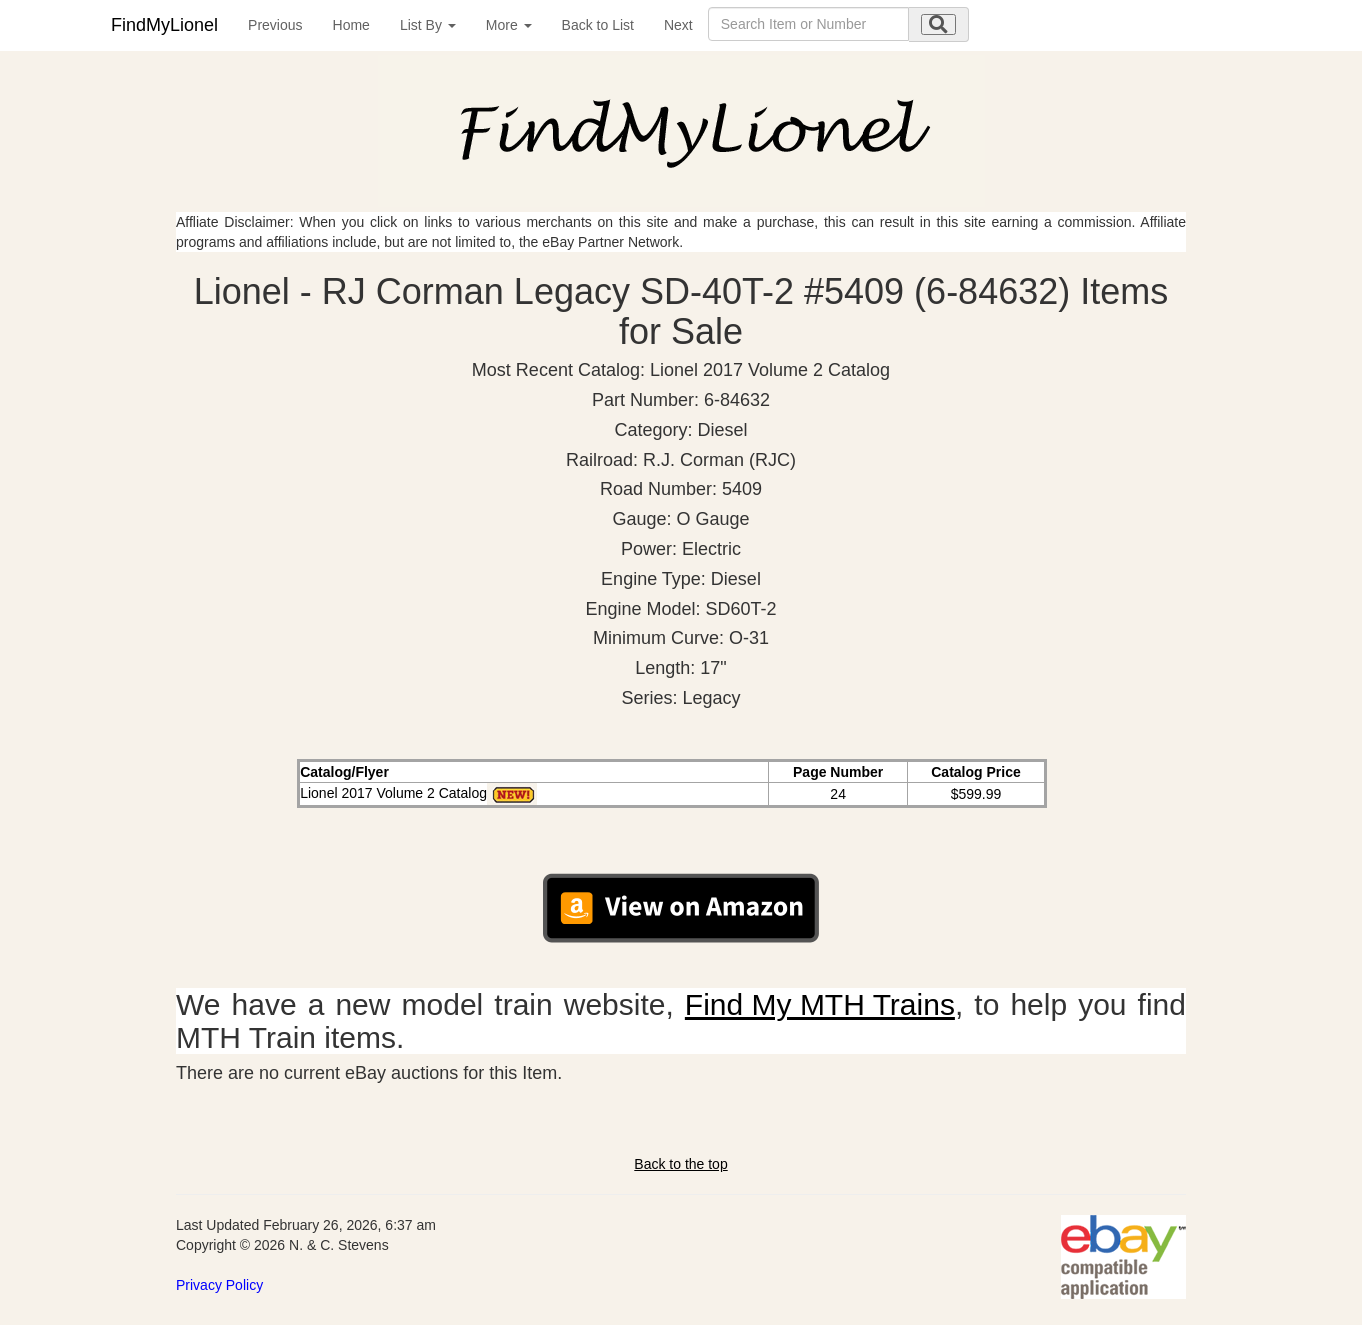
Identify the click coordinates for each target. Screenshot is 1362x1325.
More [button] (509, 25)
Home (351, 25)
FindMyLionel (164, 25)
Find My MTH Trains (820, 1004)
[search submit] (938, 24)
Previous (275, 25)
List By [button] (428, 25)
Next (678, 25)
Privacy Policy (219, 1285)
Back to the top (680, 1164)
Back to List (598, 25)
